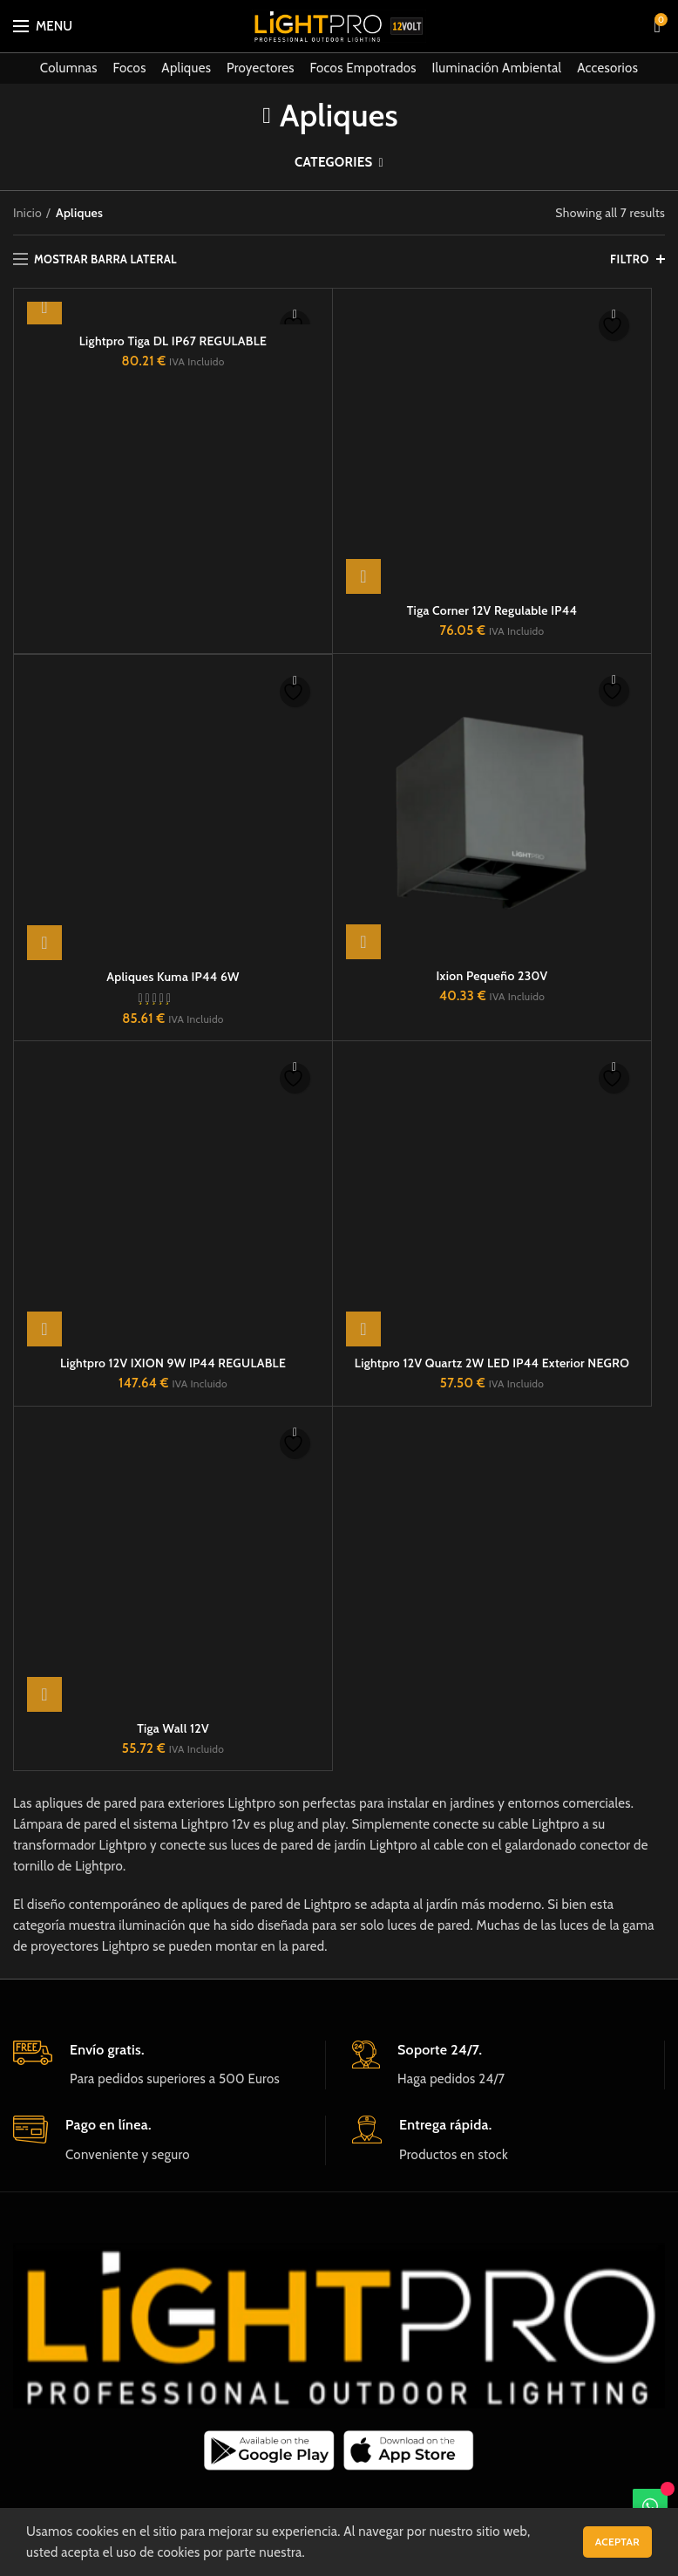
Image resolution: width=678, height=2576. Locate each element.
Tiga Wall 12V (173, 1458)
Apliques (186, 68)
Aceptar (617, 2541)
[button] (44, 307)
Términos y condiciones (522, 2342)
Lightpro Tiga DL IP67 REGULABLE (173, 341)
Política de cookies (384, 2342)
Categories (334, 162)
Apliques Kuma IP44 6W (172, 706)
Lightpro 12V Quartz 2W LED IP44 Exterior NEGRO (492, 1093)
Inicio (27, 213)
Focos (129, 68)
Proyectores (261, 68)
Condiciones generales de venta (339, 2367)
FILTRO (629, 259)
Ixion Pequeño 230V (492, 705)
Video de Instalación (147, 2342)
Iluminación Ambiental (497, 68)
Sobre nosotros (268, 2342)
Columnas (69, 68)
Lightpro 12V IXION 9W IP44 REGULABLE (173, 1093)
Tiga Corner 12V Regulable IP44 (492, 341)
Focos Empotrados (363, 68)
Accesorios (607, 68)
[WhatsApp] (650, 2506)
